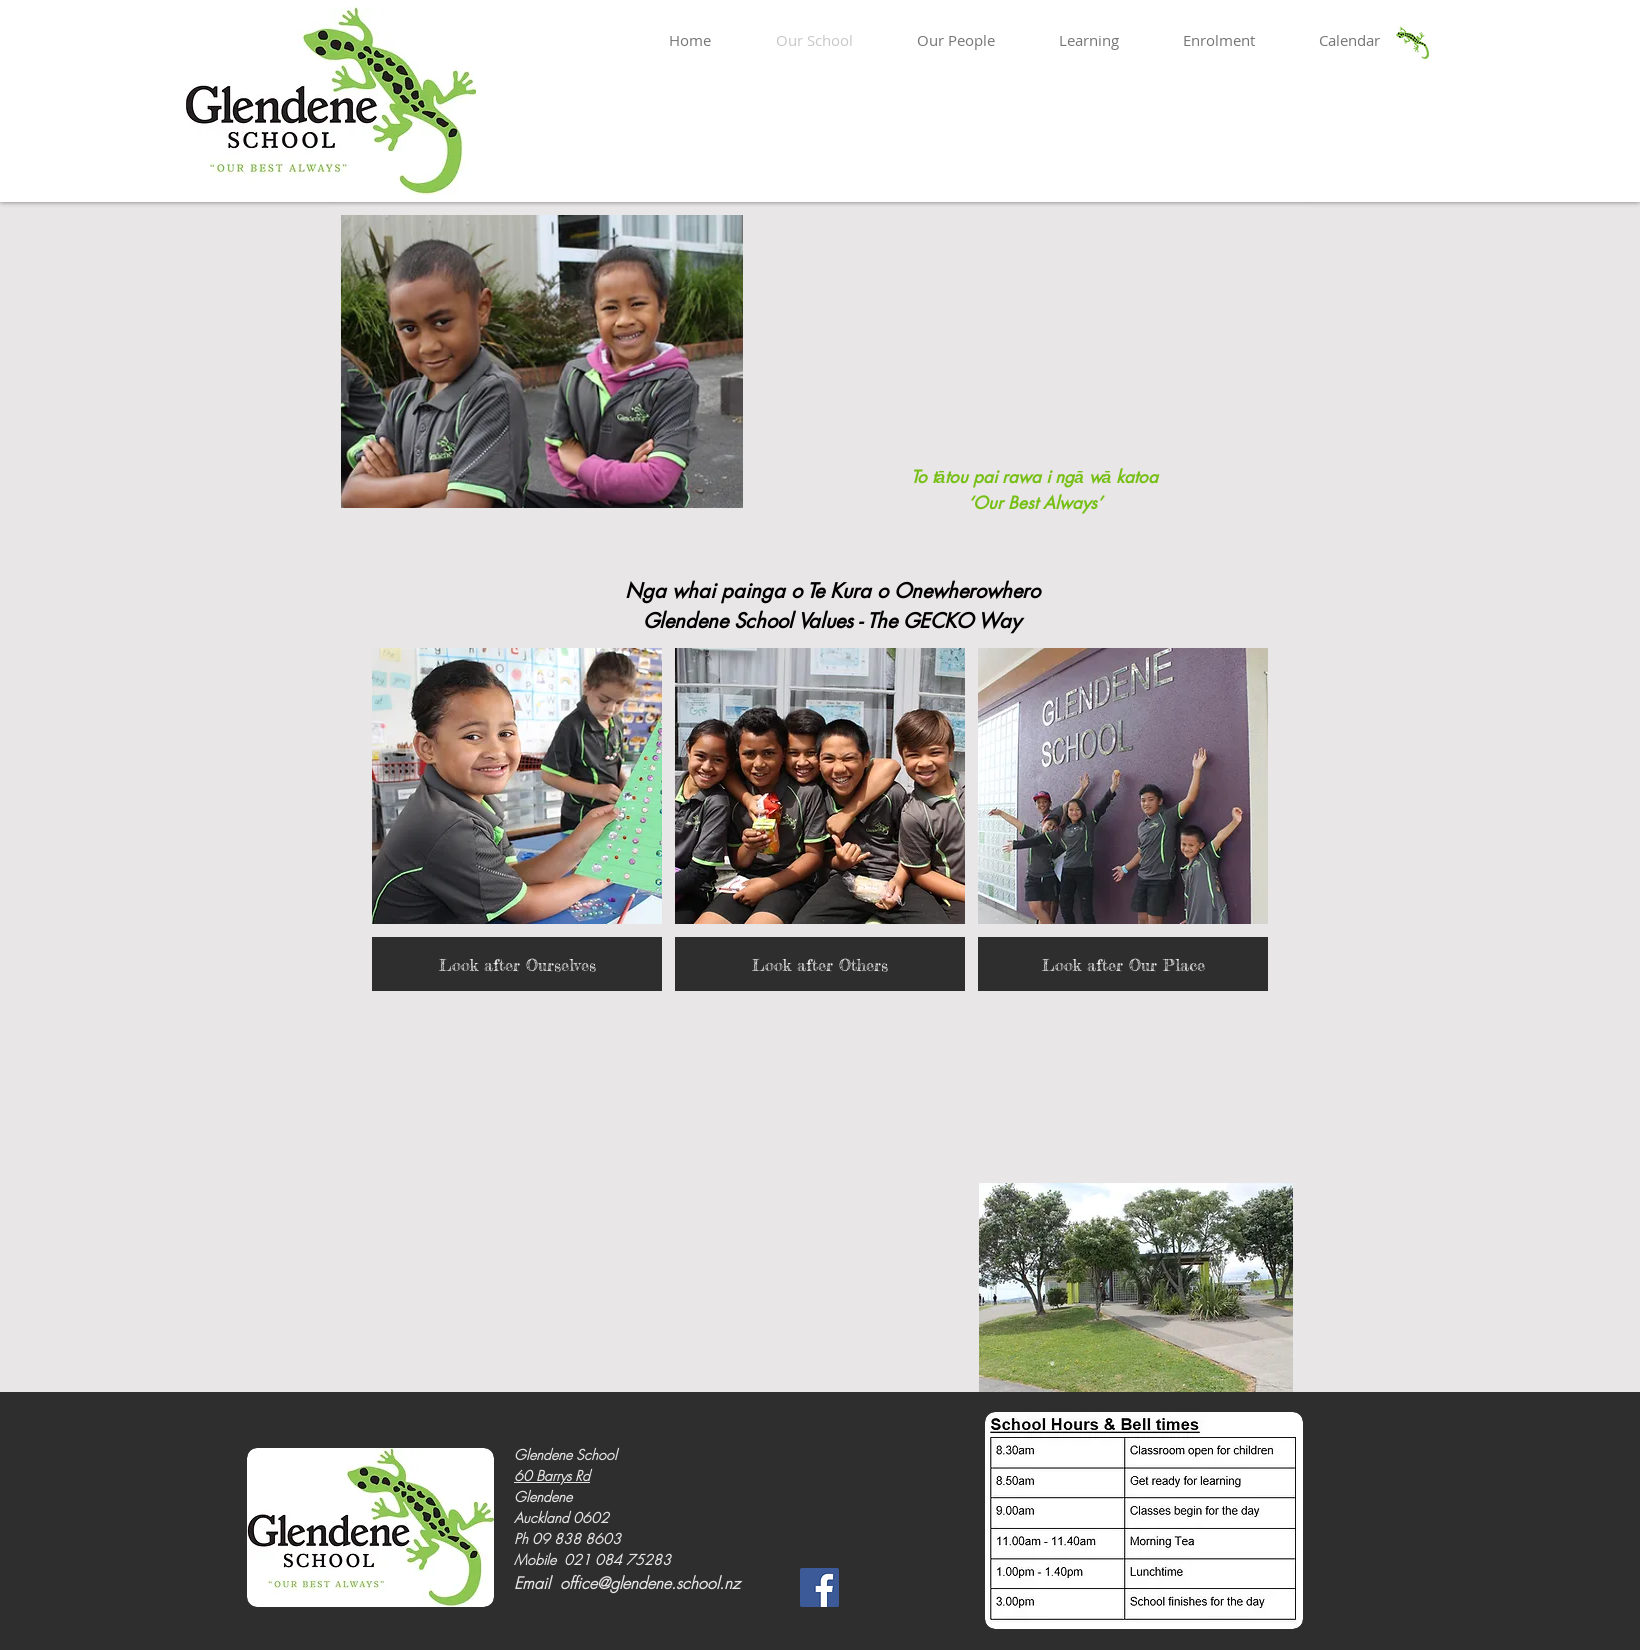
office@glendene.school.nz (650, 1583)
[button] (517, 819)
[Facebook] (819, 1587)
